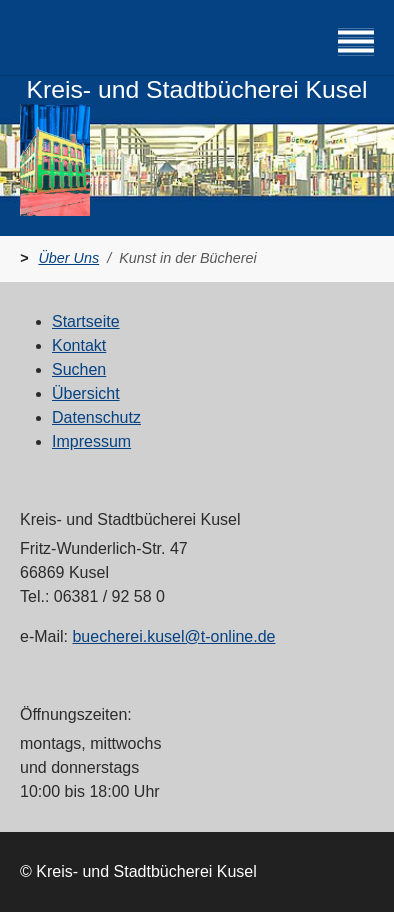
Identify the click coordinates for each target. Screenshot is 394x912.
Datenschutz (96, 417)
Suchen (79, 369)
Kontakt (79, 345)
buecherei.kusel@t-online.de (173, 636)
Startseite (86, 321)
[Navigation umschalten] (356, 42)
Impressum (91, 441)
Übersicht (86, 393)
